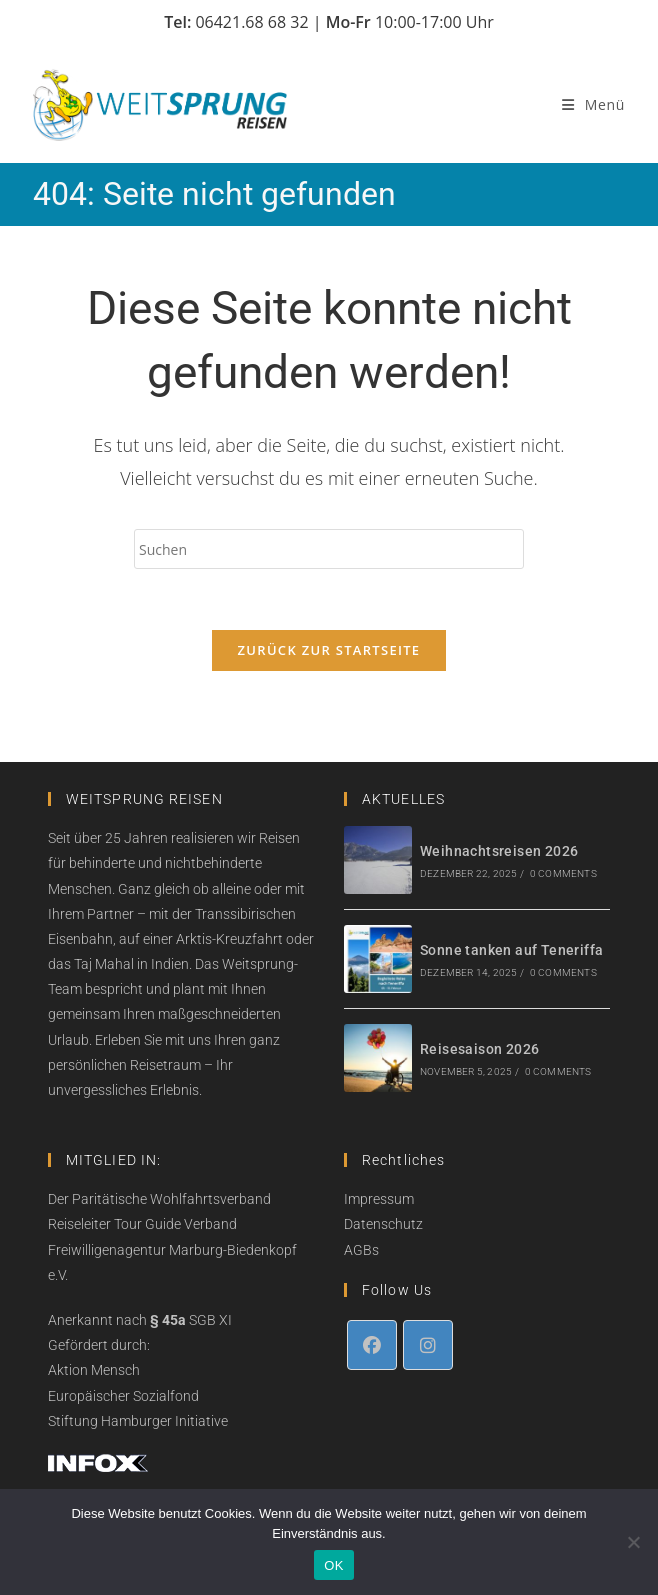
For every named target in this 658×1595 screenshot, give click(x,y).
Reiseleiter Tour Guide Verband (142, 1224)
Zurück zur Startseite (329, 650)
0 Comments (563, 873)
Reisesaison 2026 (479, 1049)
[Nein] (633, 1542)
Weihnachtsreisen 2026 (499, 851)
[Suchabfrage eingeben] (329, 549)
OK (333, 1565)
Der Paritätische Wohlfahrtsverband (159, 1199)
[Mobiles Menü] (593, 104)
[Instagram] (428, 1345)
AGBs (361, 1250)
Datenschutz (383, 1224)
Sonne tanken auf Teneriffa (511, 950)
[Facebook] (372, 1345)
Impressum (379, 1199)
